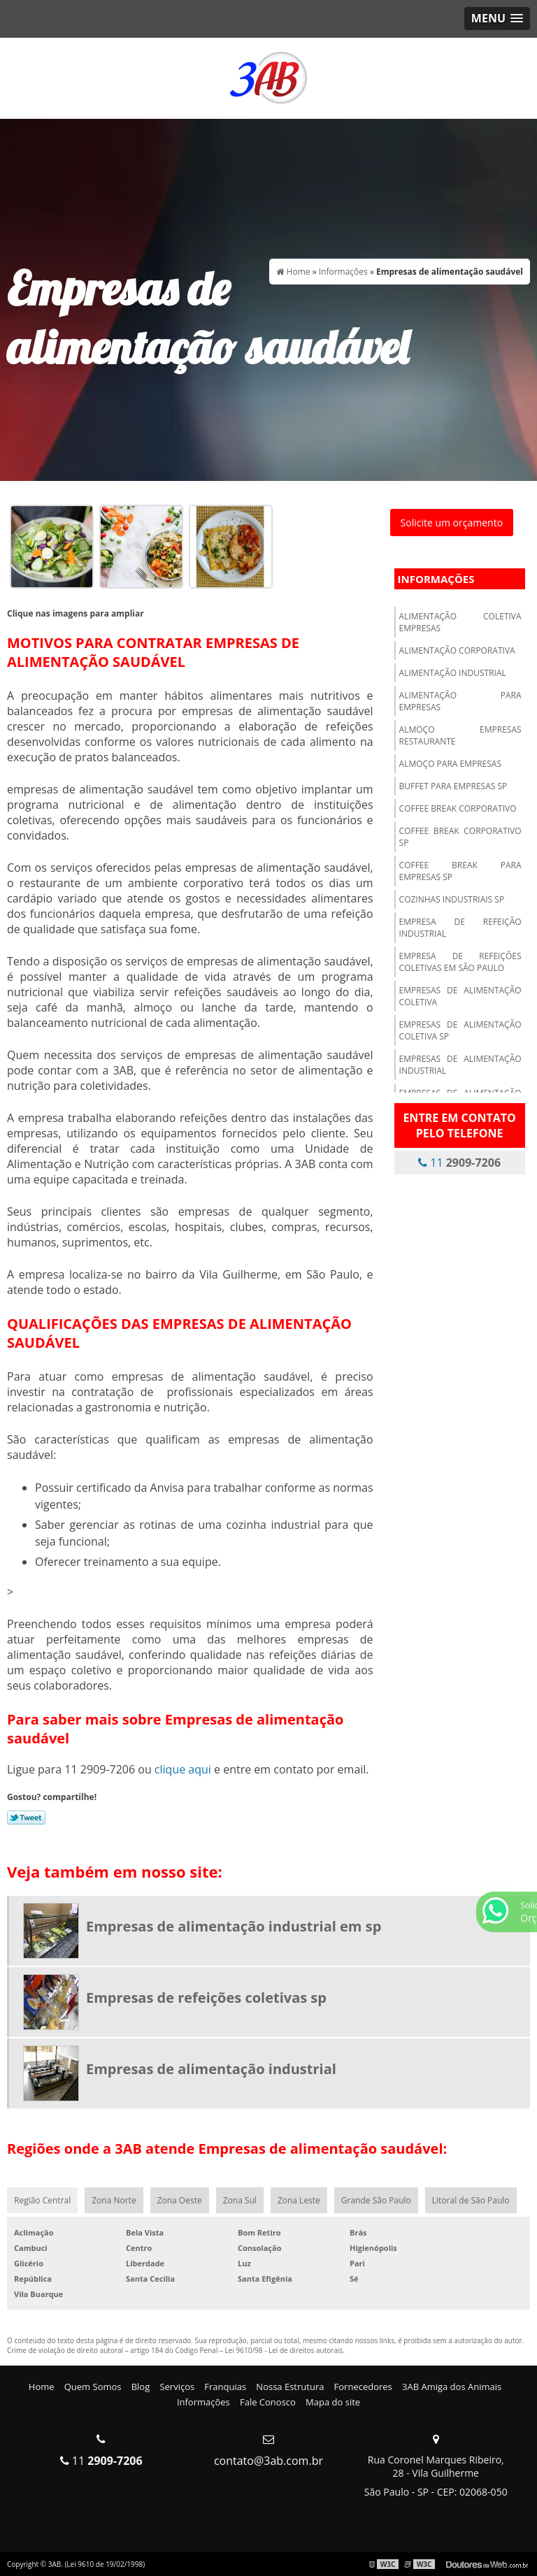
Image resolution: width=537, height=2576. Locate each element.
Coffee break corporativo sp (460, 837)
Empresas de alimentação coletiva (460, 996)
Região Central (42, 2200)
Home (42, 2386)
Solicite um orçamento (452, 522)
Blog (140, 2386)
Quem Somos (93, 2386)
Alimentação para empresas (460, 701)
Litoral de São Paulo (471, 2200)
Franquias (225, 2386)
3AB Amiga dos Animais (451, 2386)
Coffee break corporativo (458, 808)
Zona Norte (114, 2200)
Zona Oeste (179, 2200)
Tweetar (26, 1818)
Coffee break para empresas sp (460, 871)
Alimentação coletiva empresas (460, 622)
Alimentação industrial (452, 673)
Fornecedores (363, 2386)
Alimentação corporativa (457, 650)
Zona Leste (299, 2200)
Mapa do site (333, 2402)
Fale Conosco (268, 2402)
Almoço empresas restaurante (460, 735)
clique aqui (183, 1769)
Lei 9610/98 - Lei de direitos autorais (284, 2350)
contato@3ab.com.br (268, 2460)
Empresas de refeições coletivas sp (206, 1997)
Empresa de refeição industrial (460, 928)
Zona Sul (240, 2200)
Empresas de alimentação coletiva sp (460, 1030)
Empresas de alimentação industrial (460, 1065)
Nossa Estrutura (290, 2386)
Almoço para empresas (450, 764)
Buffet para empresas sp (453, 786)
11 (459, 1162)
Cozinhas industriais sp (452, 899)
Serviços (176, 2386)
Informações (436, 579)
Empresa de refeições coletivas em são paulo (460, 962)
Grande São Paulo (376, 2200)
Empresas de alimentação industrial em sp (233, 1926)
